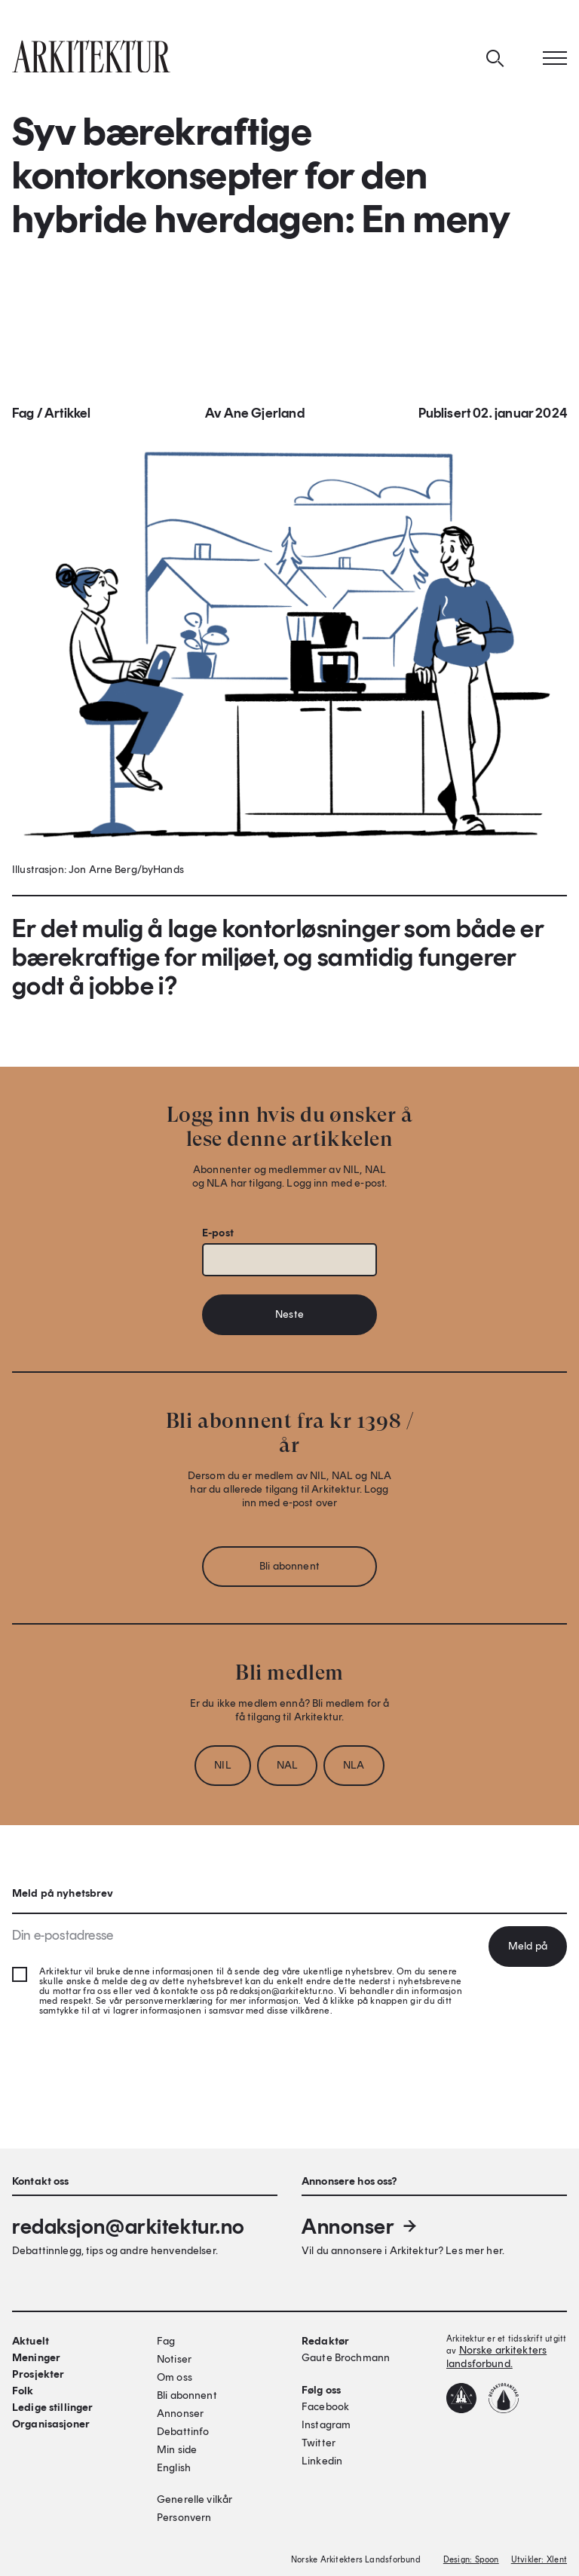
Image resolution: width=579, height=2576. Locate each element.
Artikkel (67, 415)
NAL (287, 1767)
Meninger (36, 2357)
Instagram (326, 2424)
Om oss (174, 2377)
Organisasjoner (51, 2424)
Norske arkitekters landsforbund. (496, 2357)
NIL (222, 1767)
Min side (177, 2449)
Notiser (174, 2359)
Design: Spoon (471, 2560)
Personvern (184, 2517)
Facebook (325, 2406)
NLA (353, 1767)
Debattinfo (183, 2431)
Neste (289, 1316)
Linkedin (322, 2461)
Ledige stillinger (52, 2407)
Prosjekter (38, 2374)
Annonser (360, 2226)
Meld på (527, 1946)
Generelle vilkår (194, 2499)
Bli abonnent (289, 1568)
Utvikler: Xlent (539, 2560)
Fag (23, 415)
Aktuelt (30, 2341)
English (174, 2467)
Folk (23, 2391)
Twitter (318, 2443)
